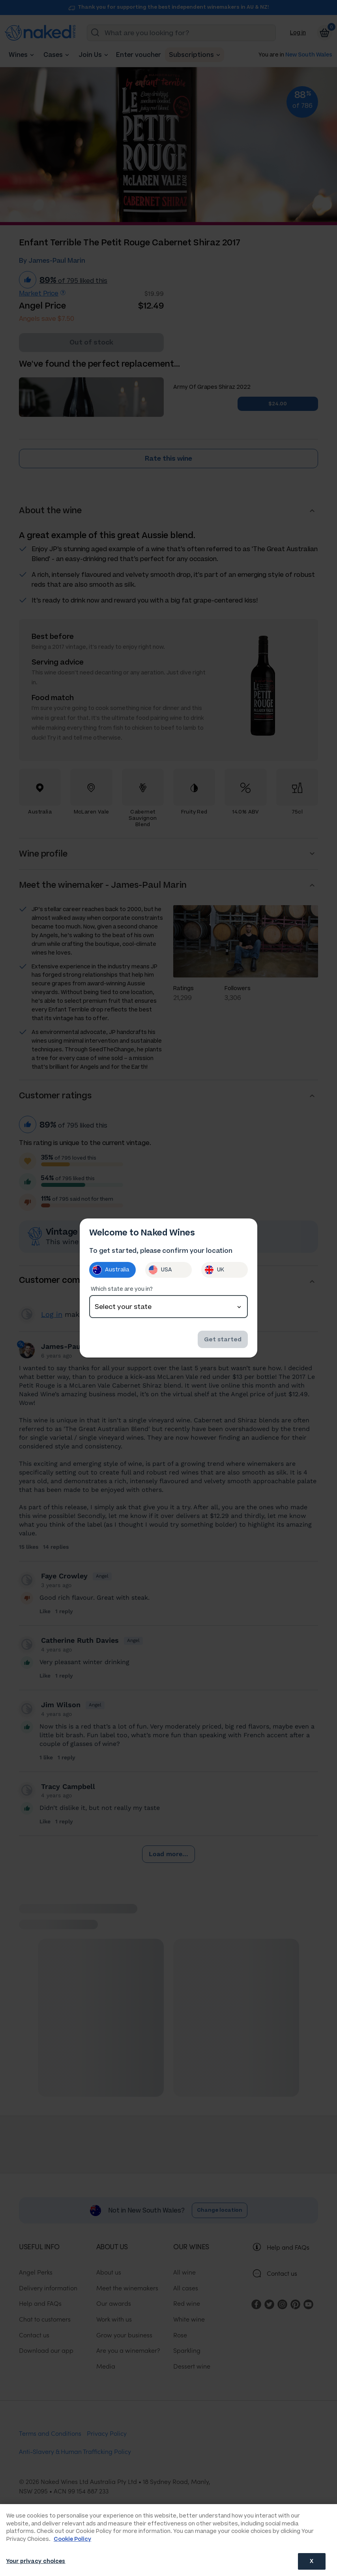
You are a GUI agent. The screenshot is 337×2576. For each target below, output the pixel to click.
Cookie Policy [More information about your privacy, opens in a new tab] (72, 2539)
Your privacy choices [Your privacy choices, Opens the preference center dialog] (36, 2561)
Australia (110, 1270)
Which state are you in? (122, 1289)
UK (214, 1270)
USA (160, 1270)
